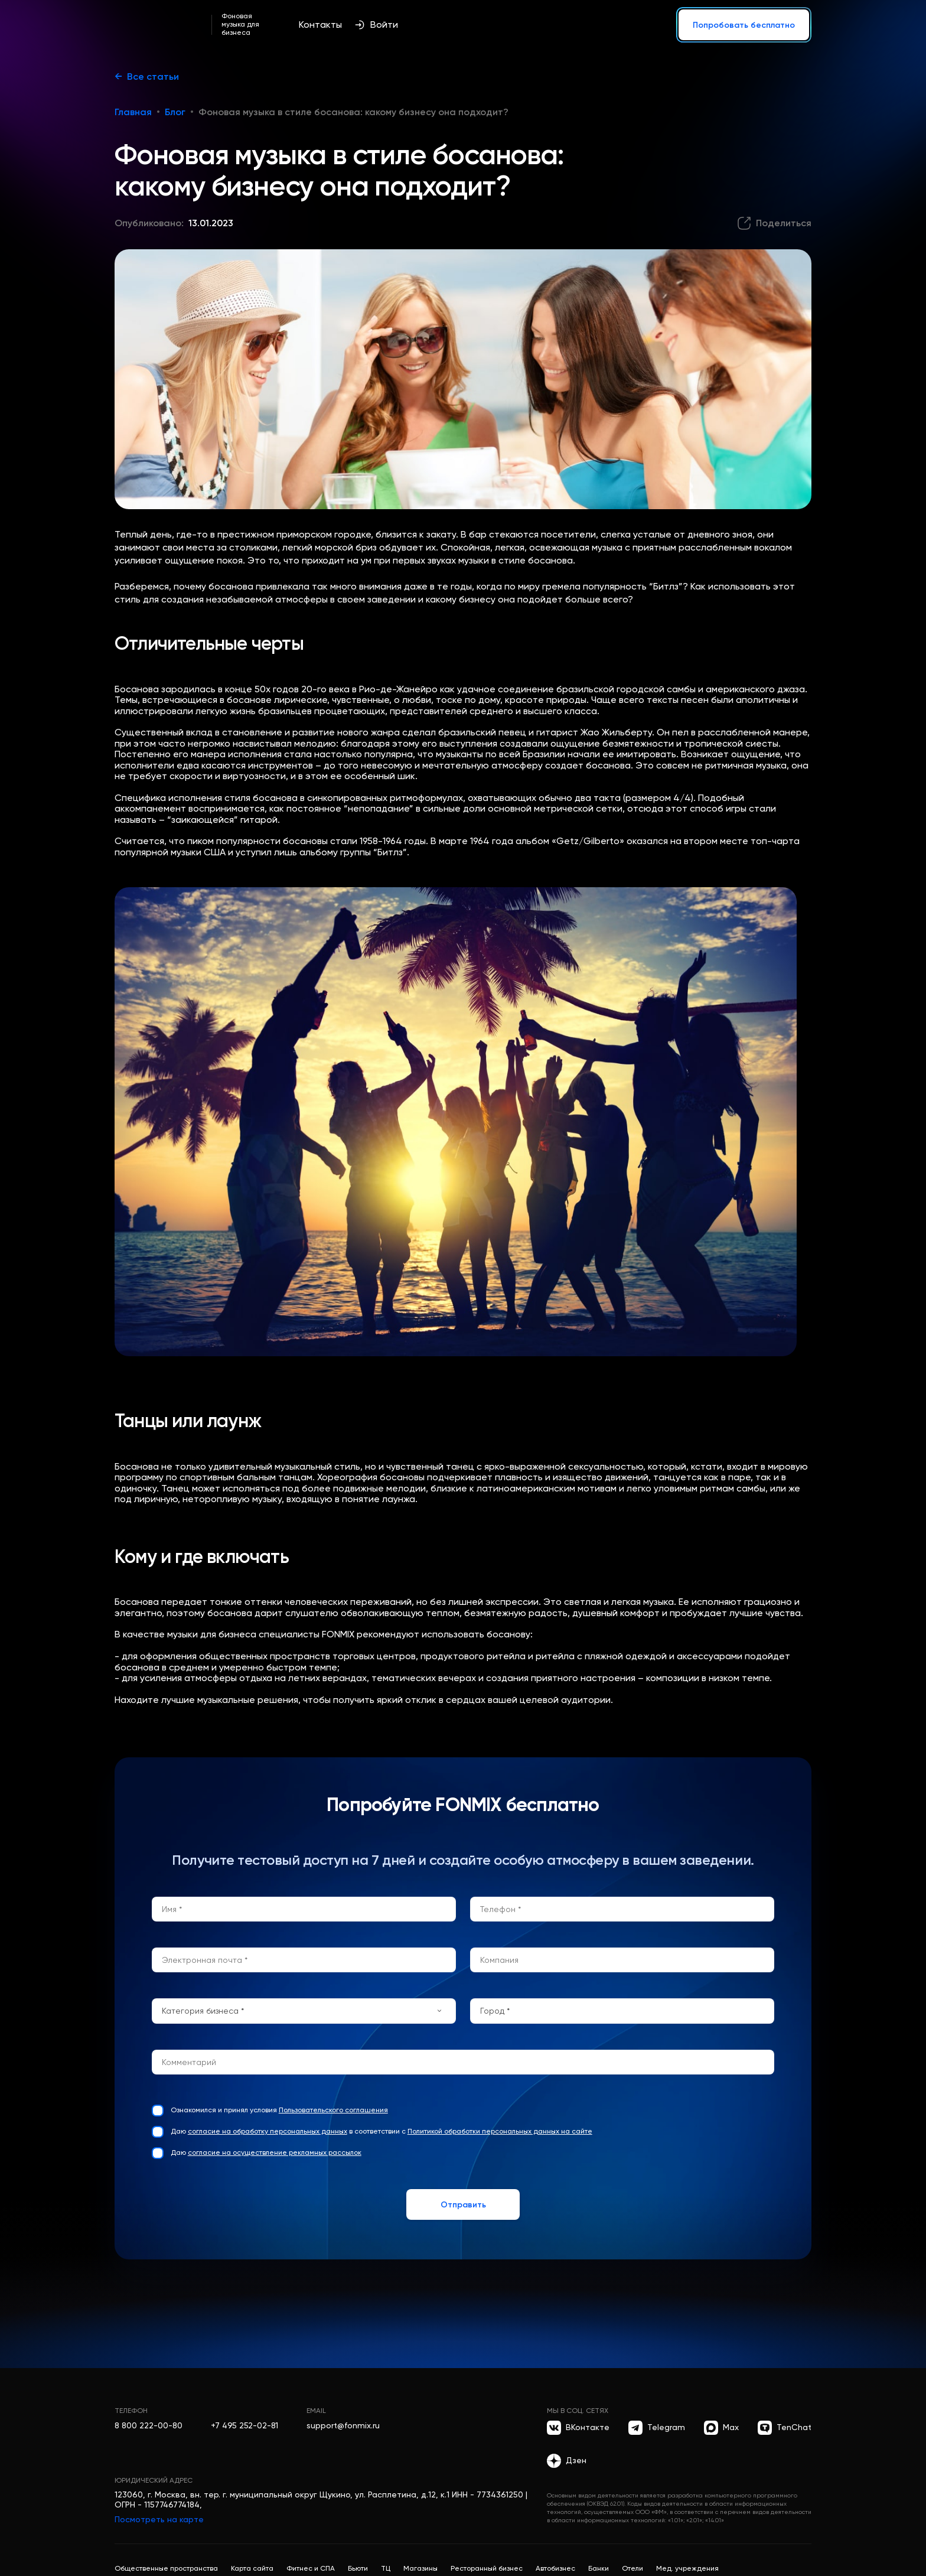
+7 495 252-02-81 (244, 2425)
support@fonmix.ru (343, 2425)
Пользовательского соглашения (333, 2110)
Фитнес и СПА (310, 2568)
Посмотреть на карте (159, 2519)
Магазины (420, 2568)
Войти (376, 25)
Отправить (463, 2204)
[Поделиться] (774, 223)
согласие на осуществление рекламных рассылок (274, 2152)
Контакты (320, 24)
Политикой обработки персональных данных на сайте (499, 2131)
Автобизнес (555, 2568)
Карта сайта (252, 2568)
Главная (133, 112)
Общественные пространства (166, 2568)
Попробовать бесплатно (744, 25)
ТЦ (385, 2568)
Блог (175, 112)
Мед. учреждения (687, 2568)
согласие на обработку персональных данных (267, 2131)
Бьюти (358, 2568)
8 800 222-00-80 (148, 2425)
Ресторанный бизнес (487, 2568)
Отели (632, 2568)
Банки (598, 2568)
